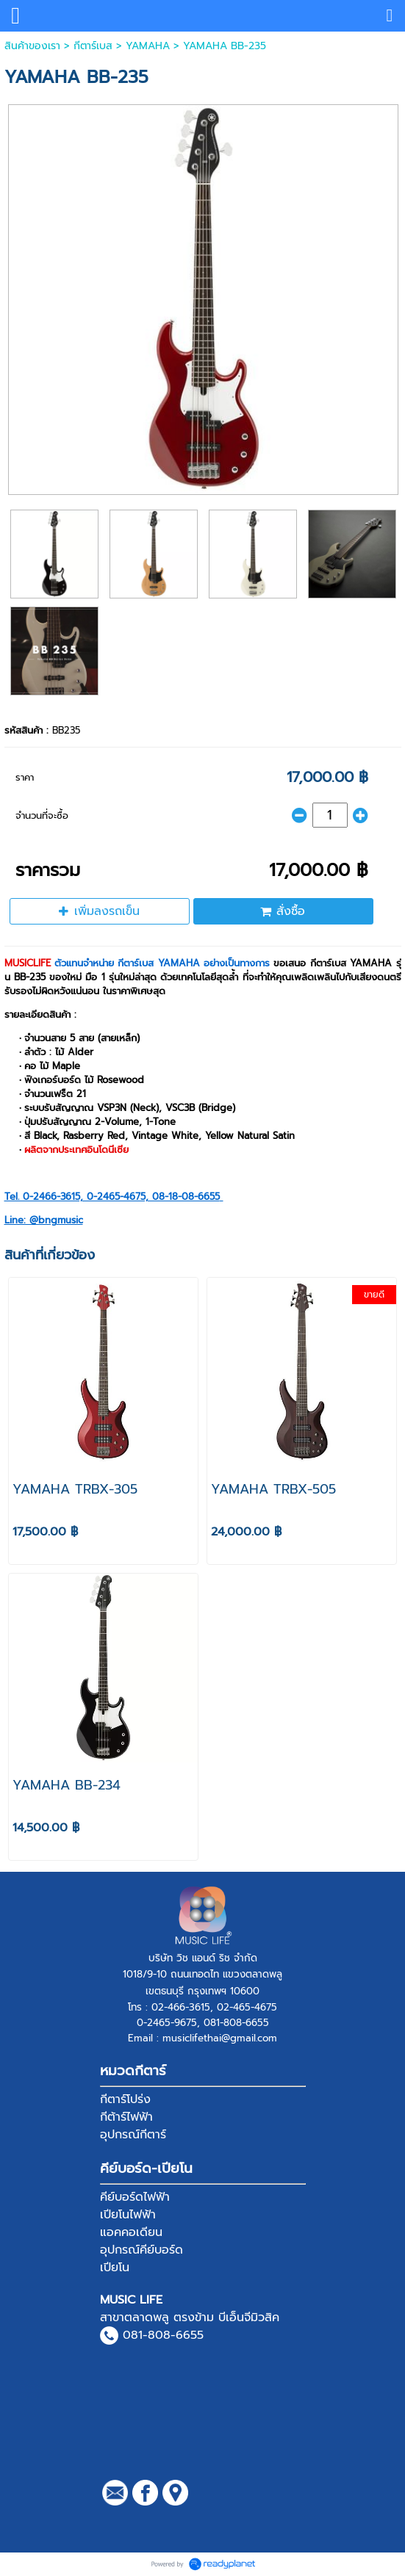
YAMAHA (148, 46)
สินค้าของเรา (32, 46)
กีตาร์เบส (93, 46)
